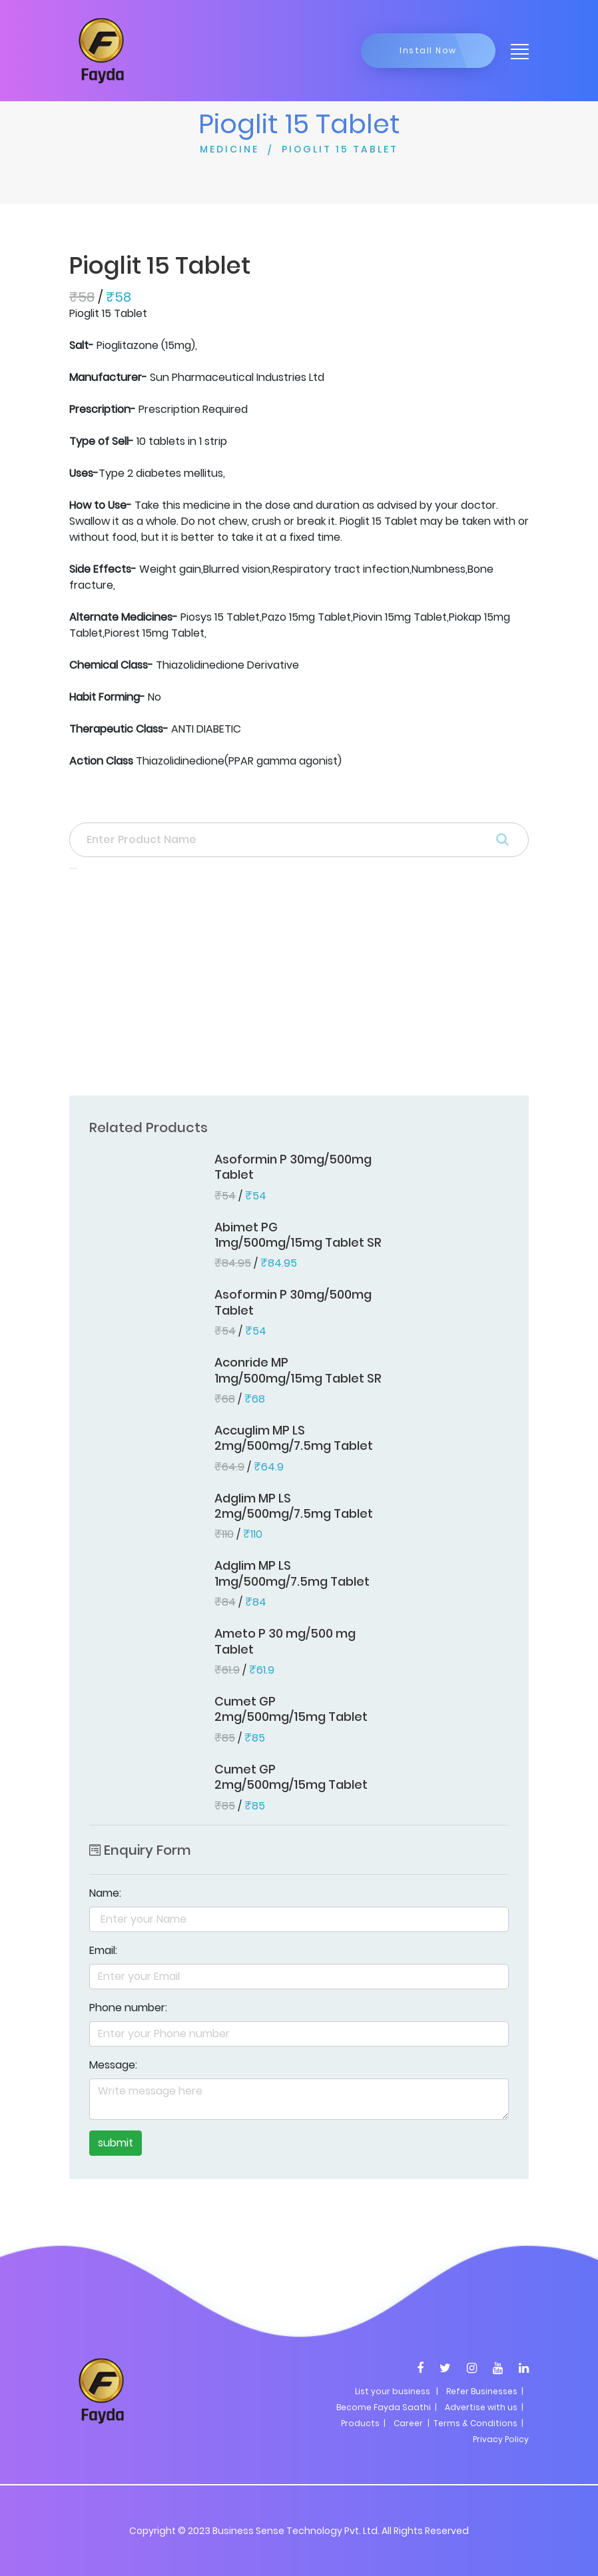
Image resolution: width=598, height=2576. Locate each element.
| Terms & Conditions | (474, 2423)
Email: (103, 1950)
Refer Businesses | (484, 2391)
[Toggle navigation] (515, 50)
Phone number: (128, 2007)
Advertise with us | (484, 2407)
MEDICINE (229, 149)
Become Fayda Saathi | (386, 2407)
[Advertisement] (299, 986)
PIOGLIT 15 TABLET (340, 149)
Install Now (428, 50)
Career (408, 2423)
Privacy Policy (501, 2439)
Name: (105, 1893)
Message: (113, 2065)
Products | (363, 2423)
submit (115, 2142)
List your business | (396, 2391)
